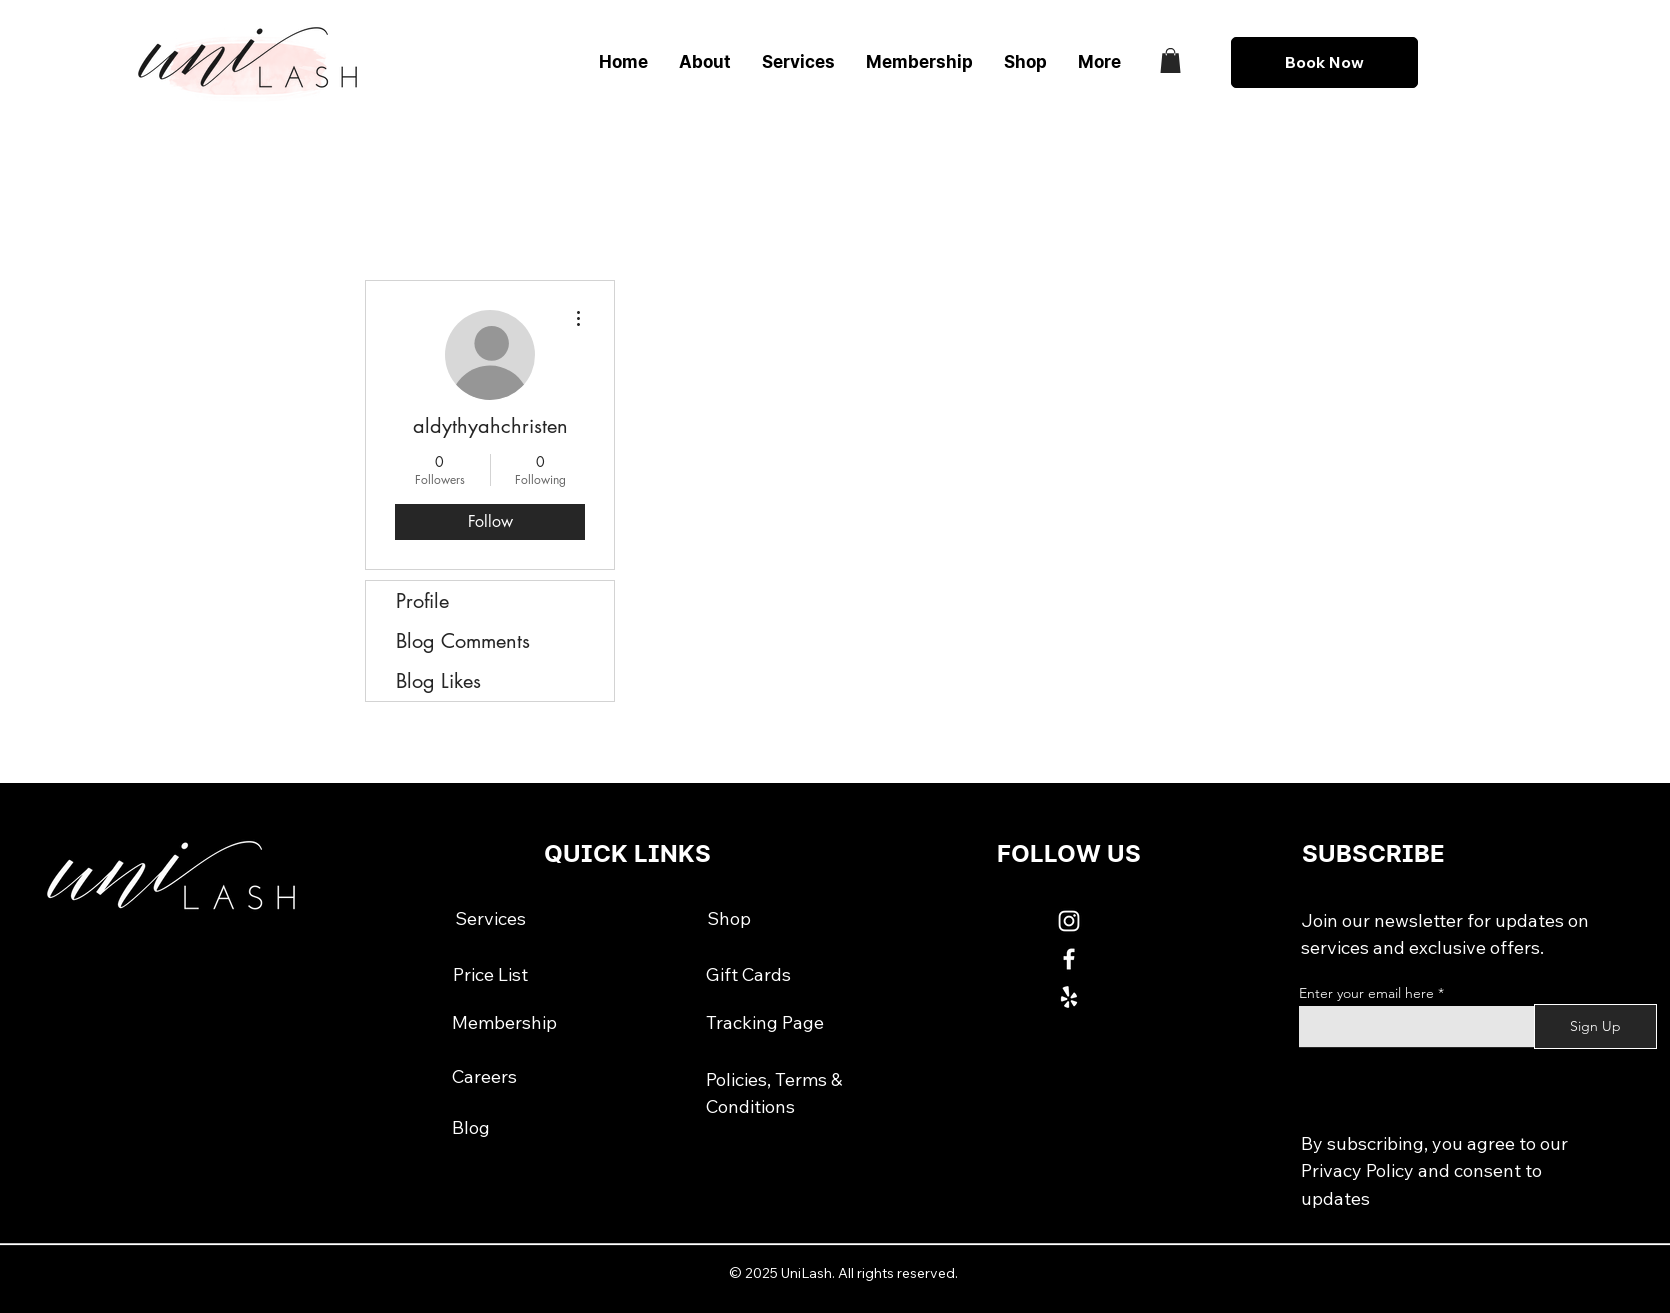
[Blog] (471, 1127)
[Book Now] (1324, 62)
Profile (422, 601)
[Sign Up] (1595, 1026)
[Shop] (729, 918)
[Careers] (484, 1077)
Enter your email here (1366, 993)
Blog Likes (438, 681)
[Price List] (490, 975)
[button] (1170, 60)
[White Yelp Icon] (1069, 997)
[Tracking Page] (765, 1023)
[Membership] (504, 1023)
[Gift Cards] (748, 975)
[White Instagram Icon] (1069, 921)
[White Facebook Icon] (1069, 959)
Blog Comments (463, 641)
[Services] (490, 918)
